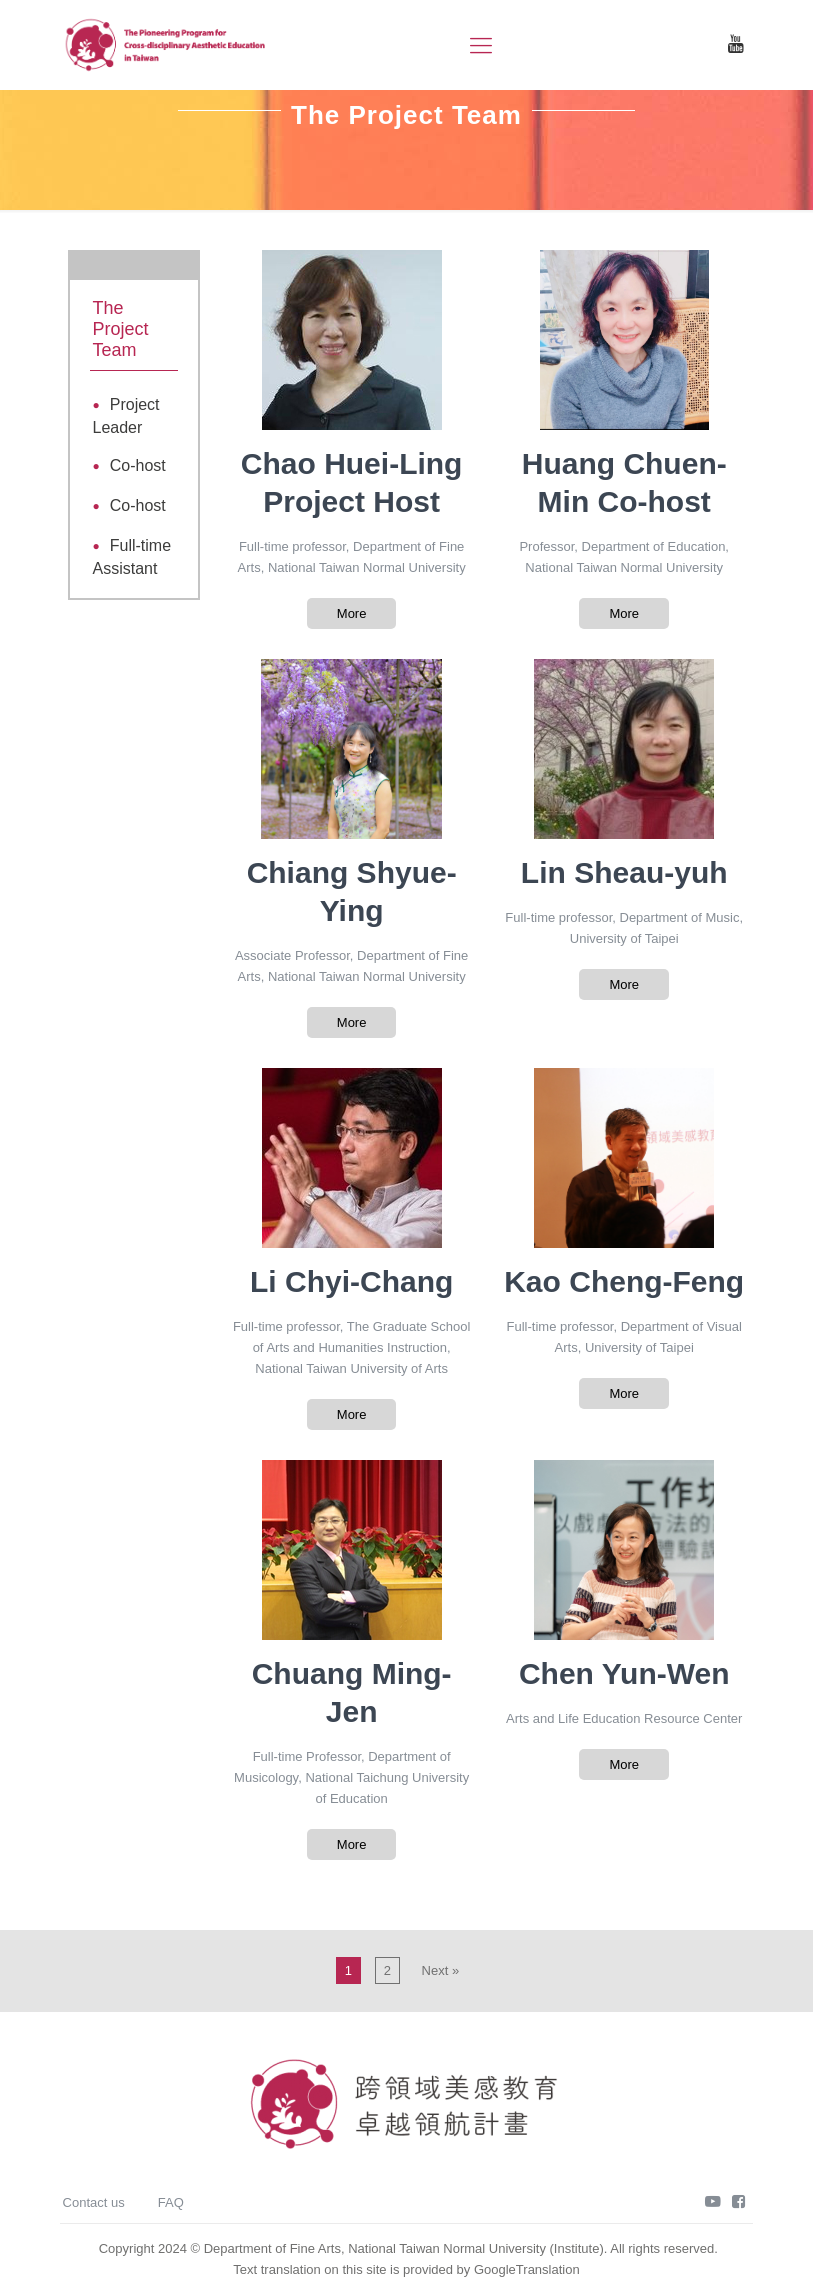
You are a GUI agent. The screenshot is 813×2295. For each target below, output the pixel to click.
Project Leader (126, 416)
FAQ (171, 2202)
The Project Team (121, 329)
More (352, 613)
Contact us (94, 2202)
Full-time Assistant (132, 557)
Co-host (138, 465)
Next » (441, 1970)
